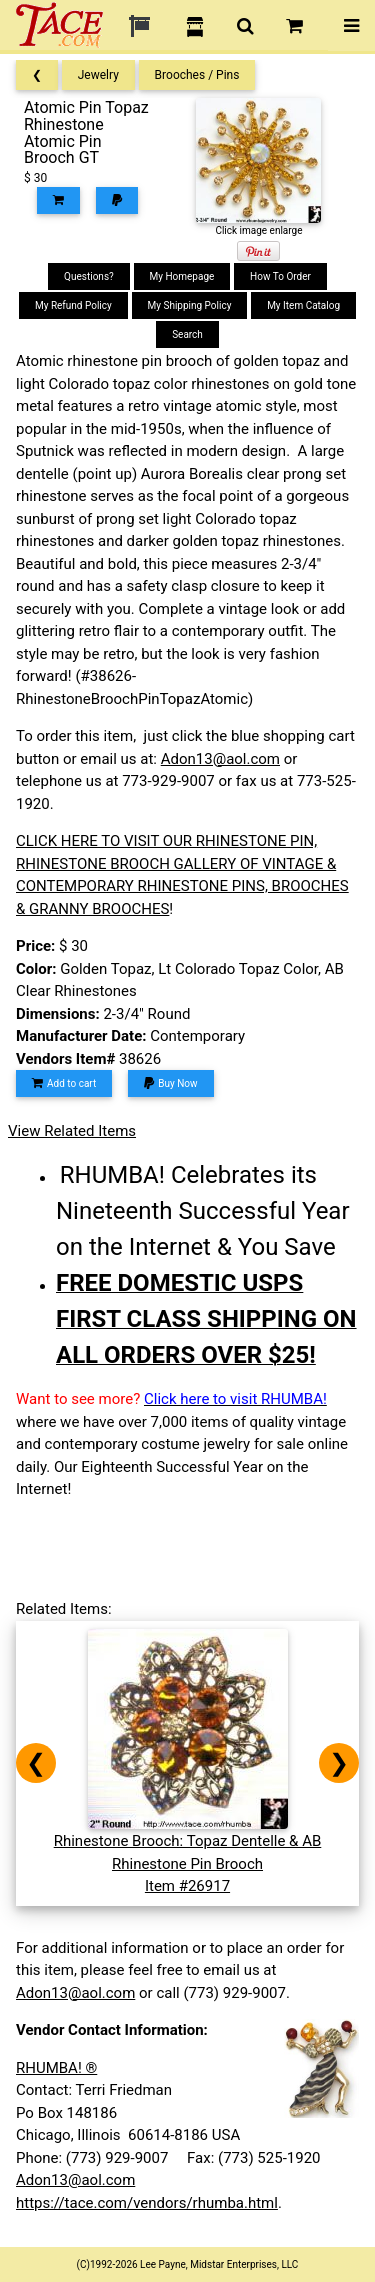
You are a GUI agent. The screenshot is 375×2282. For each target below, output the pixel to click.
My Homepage (182, 276)
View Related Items (72, 1131)
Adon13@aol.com (220, 759)
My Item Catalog (303, 305)
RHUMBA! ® (56, 2068)
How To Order (280, 276)
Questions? (89, 276)
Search (187, 334)
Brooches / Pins (197, 75)
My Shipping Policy (190, 305)
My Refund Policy (73, 305)
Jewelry (98, 75)
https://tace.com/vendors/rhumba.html (147, 2203)
